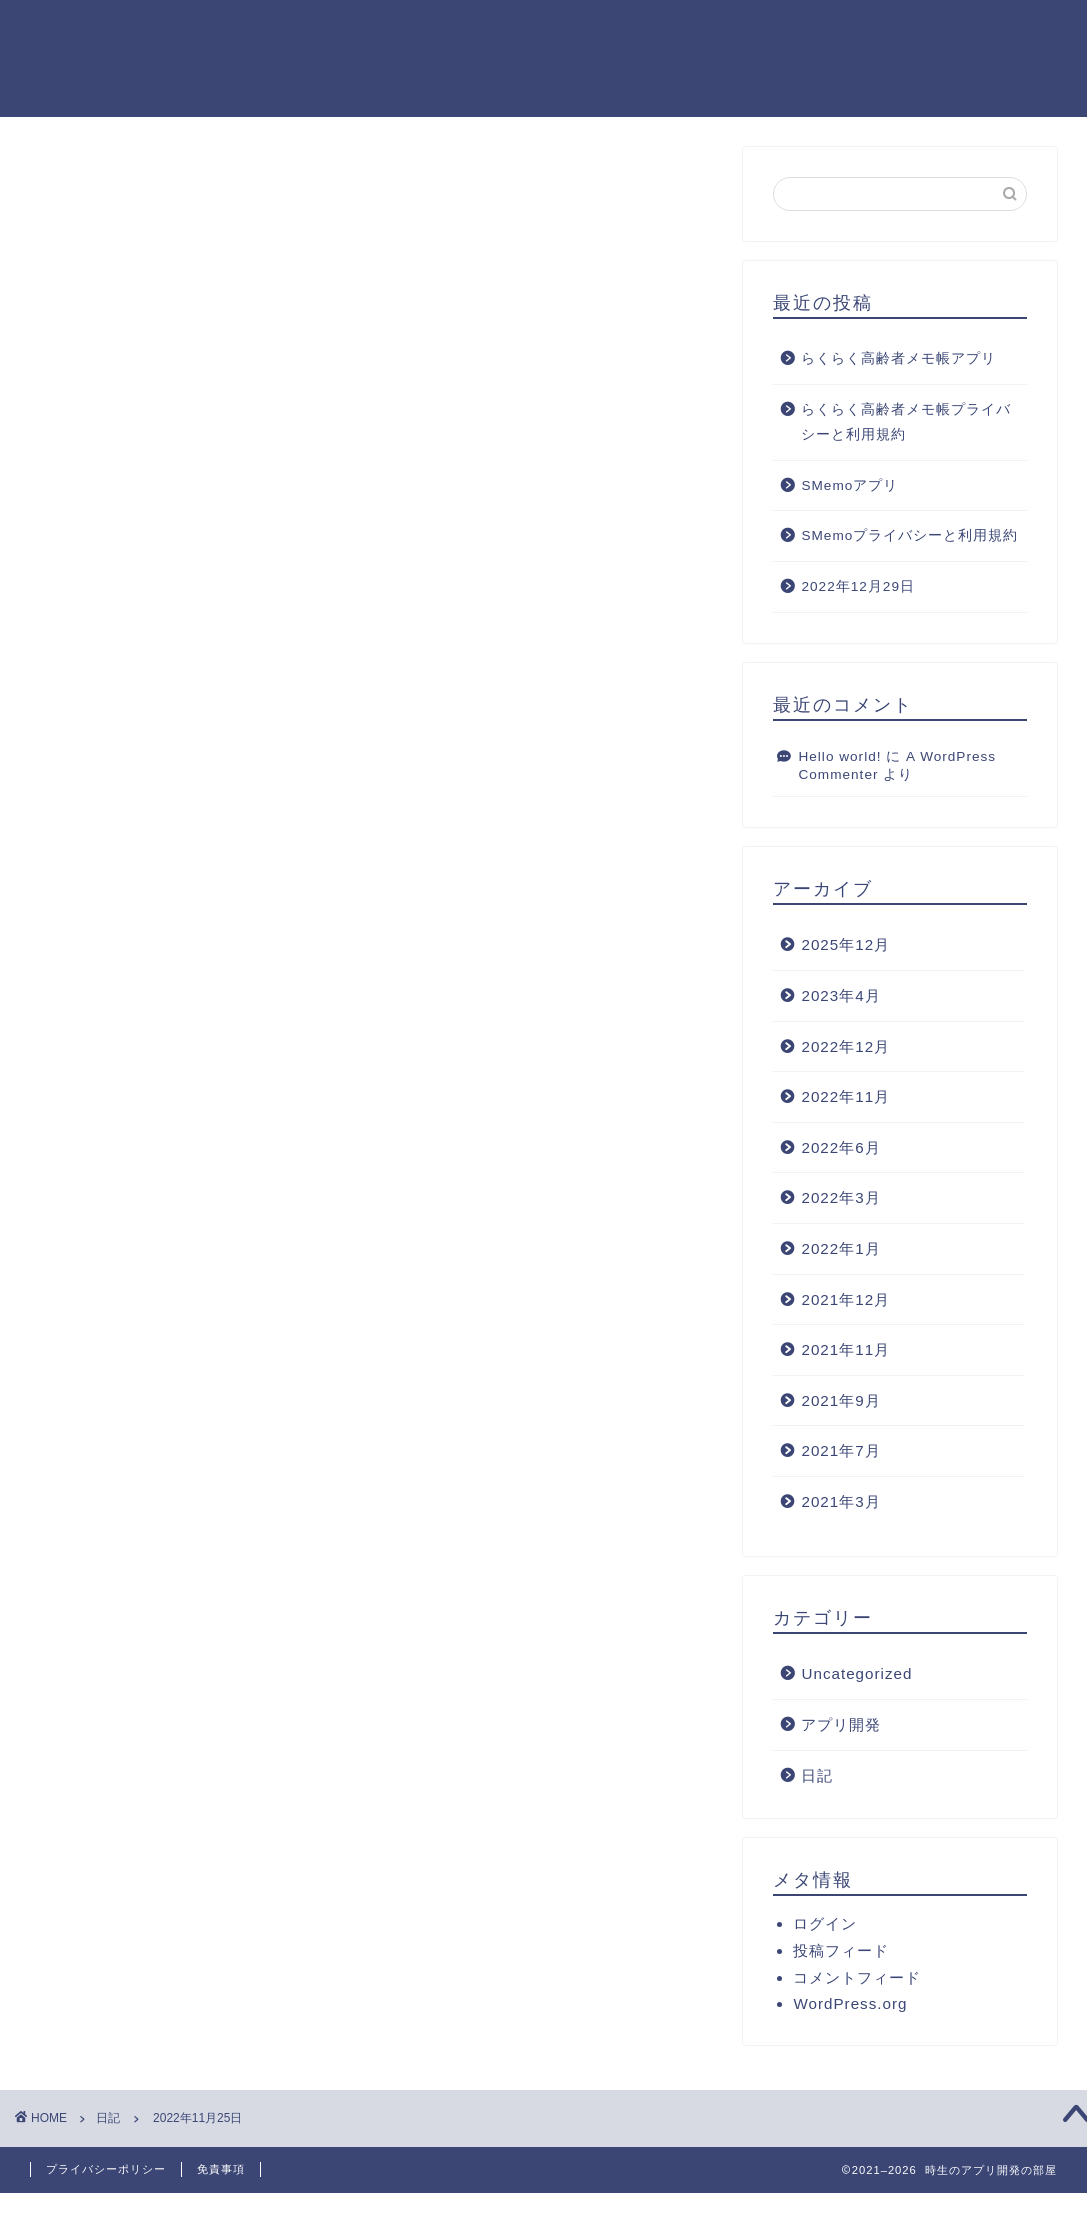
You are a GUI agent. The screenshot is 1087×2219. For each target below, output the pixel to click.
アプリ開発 (841, 1726)
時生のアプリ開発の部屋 (84, 57)
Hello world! (839, 757)
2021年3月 (840, 1502)
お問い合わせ (1004, 31)
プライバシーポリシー (106, 2169)
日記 (81, 189)
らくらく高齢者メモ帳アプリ (898, 360)
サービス (690, 31)
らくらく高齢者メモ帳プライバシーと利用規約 (906, 423)
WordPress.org (850, 2005)
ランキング (792, 31)
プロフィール (580, 31)
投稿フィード (841, 1952)
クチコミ (894, 31)
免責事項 (221, 2169)
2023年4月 (840, 997)
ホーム (478, 31)
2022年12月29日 (857, 588)
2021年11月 (845, 1351)
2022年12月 (845, 1047)
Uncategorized (856, 1675)
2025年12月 (845, 946)
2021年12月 (845, 1300)
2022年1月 (840, 1249)
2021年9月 (840, 1401)
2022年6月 (840, 1148)
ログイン (825, 1925)
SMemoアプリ (849, 486)
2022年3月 (840, 1199)
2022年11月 (845, 1098)
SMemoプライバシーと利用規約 (909, 537)
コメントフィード (857, 1979)
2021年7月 (840, 1452)
